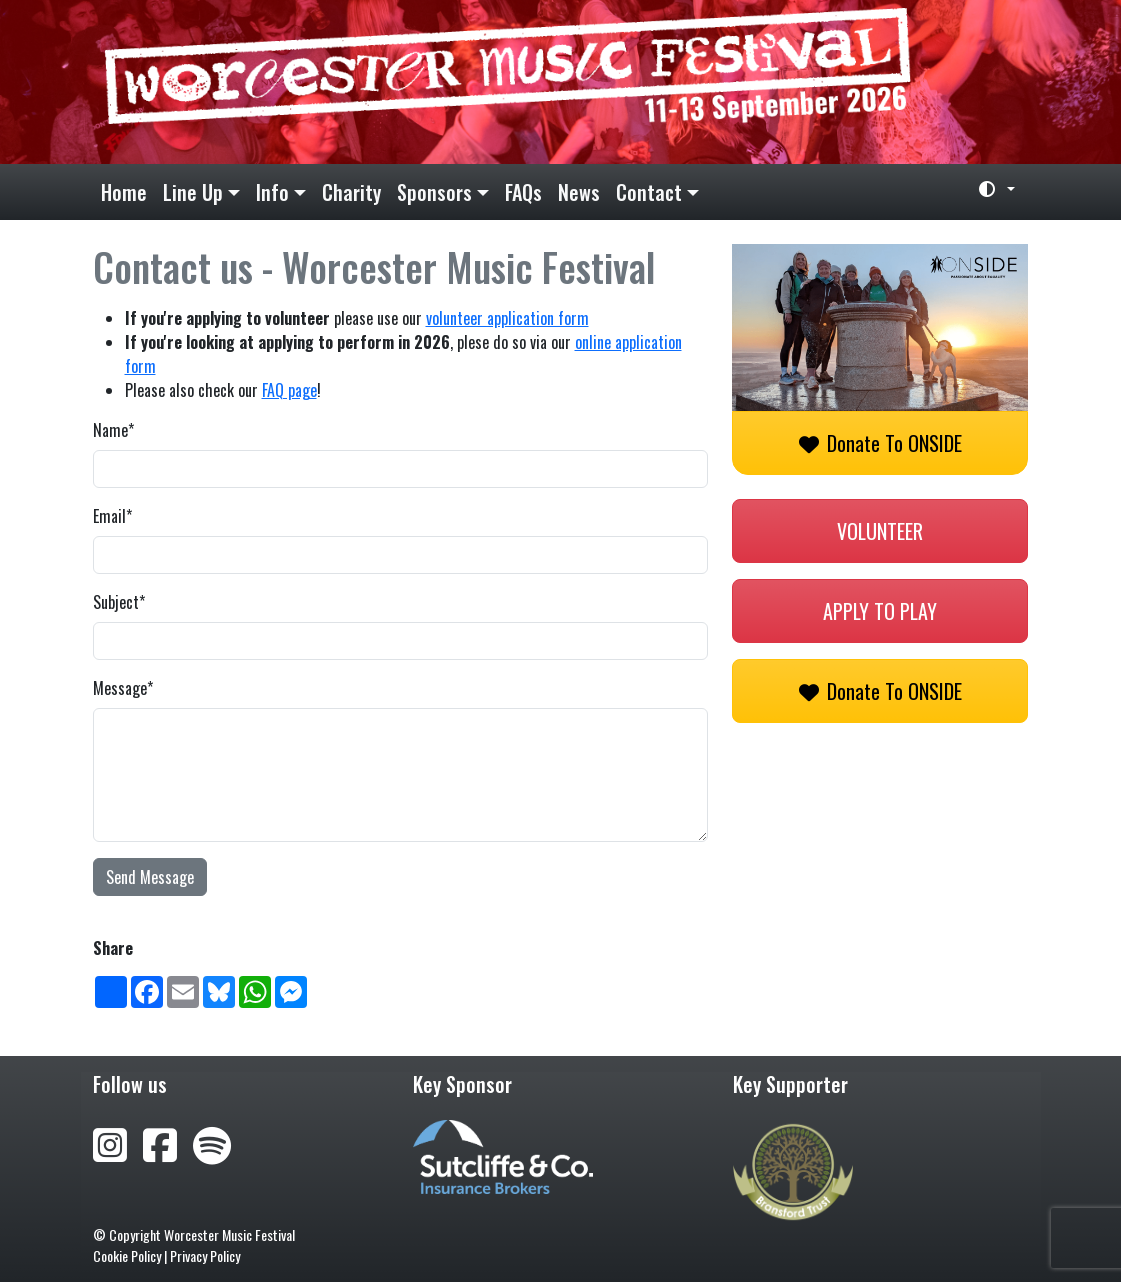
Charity (351, 192)
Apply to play (880, 611)
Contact (649, 192)
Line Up (193, 192)
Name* (113, 430)
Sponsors (434, 192)
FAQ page (289, 390)
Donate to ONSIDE (880, 443)
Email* (112, 516)
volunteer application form (507, 318)
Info (272, 192)
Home (124, 192)
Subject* (119, 602)
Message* (123, 688)
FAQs (523, 192)
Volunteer (880, 531)
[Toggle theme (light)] (989, 189)
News (579, 192)
